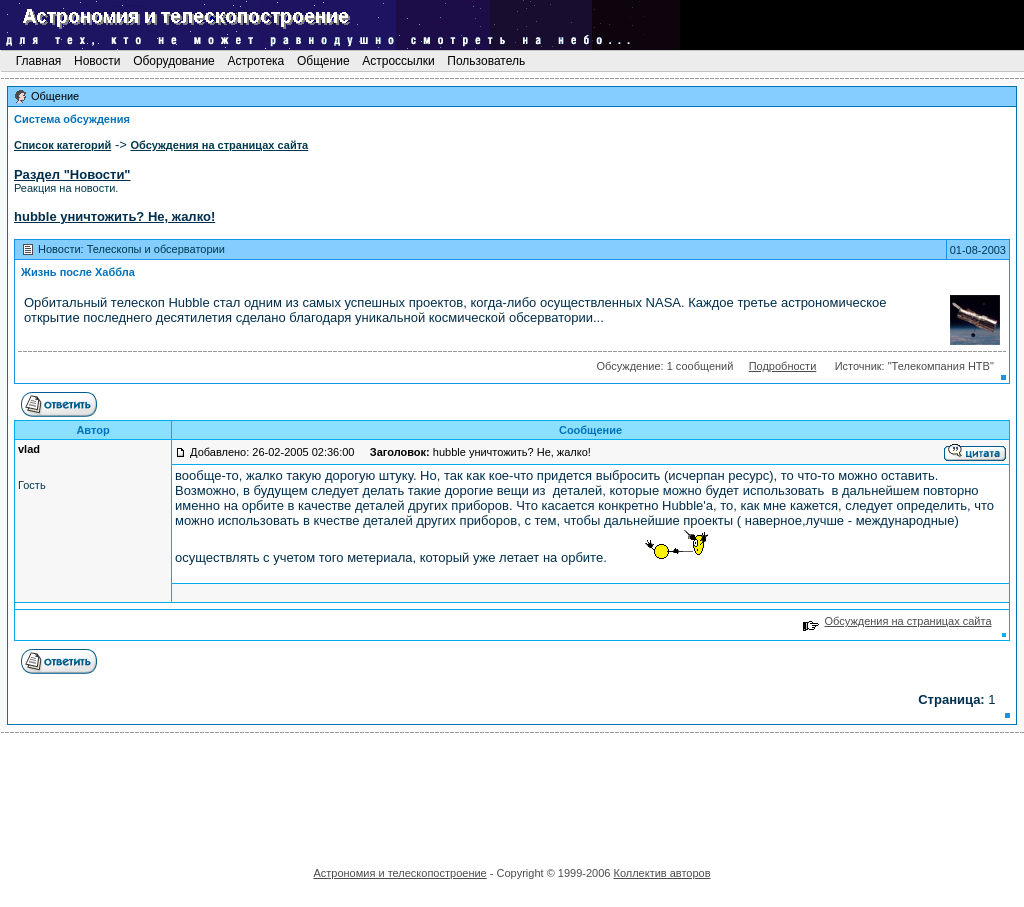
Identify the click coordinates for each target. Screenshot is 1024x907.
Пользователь (486, 61)
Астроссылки (398, 61)
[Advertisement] (512, 793)
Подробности (783, 366)
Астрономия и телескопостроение (399, 873)
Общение (323, 61)
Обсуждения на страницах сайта (897, 621)
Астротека (255, 61)
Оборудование (174, 61)
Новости (97, 61)
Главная (38, 61)
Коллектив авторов (661, 873)
